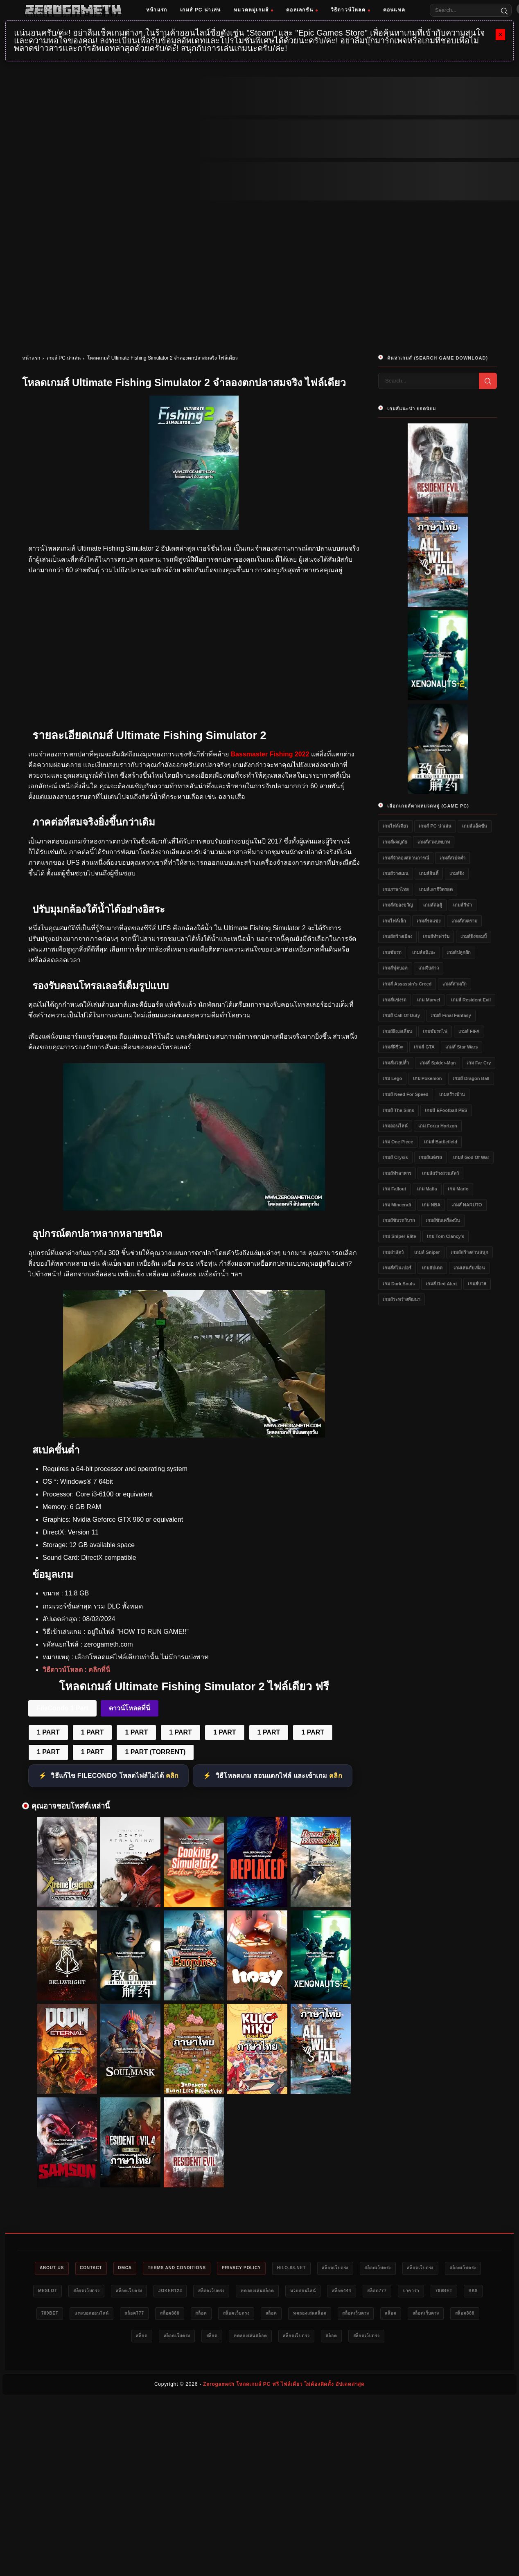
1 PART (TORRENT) (155, 1751)
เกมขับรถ (392, 952)
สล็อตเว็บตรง (366, 2268)
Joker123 (234, 2291)
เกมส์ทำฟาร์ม (436, 936)
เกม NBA (431, 1204)
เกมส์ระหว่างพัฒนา (401, 1299)
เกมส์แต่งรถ (430, 1157)
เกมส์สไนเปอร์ (397, 1267)
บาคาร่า (54, 2315)
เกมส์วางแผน (395, 873)
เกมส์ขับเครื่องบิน (443, 1220)
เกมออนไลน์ (395, 1125)
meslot (96, 2291)
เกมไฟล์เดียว (395, 825)
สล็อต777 (467, 2291)
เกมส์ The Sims (398, 1110)
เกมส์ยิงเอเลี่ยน (397, 1031)
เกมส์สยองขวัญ (398, 904)
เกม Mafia (427, 1188)
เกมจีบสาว (428, 967)
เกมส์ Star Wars (461, 1046)
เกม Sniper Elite (399, 1236)
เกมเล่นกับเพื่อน (469, 1267)
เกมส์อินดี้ (428, 873)
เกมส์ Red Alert (441, 1283)
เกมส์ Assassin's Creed (407, 983)
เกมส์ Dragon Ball (471, 1078)
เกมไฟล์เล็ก (394, 920)
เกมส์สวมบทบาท (433, 841)
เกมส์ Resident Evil (471, 999)
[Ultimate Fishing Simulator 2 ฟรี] (194, 1435)
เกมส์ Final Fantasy (451, 1015)
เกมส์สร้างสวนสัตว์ (440, 1173)
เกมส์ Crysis (395, 1157)
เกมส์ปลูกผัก (459, 952)
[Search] (504, 10)
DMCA (133, 2268)
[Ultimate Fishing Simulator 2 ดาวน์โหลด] (194, 1208)
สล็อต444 (427, 2291)
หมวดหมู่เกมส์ (253, 10)
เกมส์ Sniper (427, 1252)
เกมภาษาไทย (395, 889)
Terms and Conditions (191, 2268)
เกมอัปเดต (432, 1267)
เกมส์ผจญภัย (395, 841)
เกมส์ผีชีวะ (393, 1046)
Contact (95, 2268)
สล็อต (329, 2315)
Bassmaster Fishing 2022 (269, 754)
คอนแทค (394, 10)
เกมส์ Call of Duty (401, 1015)
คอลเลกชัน (302, 10)
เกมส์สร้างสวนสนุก (469, 1252)
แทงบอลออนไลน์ (204, 2315)
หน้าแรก (156, 10)
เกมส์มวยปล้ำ (396, 1062)
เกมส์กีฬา (462, 904)
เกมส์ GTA (424, 1046)
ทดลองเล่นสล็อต (332, 2291)
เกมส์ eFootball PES (446, 1110)
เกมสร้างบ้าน (452, 1094)
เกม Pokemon (427, 1078)
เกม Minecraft (397, 1204)
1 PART (48, 1732)
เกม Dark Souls (399, 1283)
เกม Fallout (394, 1188)
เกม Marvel (428, 999)
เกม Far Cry (479, 1062)
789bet (91, 2315)
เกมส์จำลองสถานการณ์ (406, 857)
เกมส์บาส (477, 1283)
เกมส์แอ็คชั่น (474, 825)
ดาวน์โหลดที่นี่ (129, 1708)
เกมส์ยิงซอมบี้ (473, 936)
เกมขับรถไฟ (435, 1031)
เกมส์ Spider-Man (438, 1062)
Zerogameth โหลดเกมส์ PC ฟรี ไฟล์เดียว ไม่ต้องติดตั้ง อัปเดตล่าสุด (284, 2387)
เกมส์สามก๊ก (454, 983)
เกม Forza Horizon (437, 1125)
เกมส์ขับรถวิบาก (399, 1220)
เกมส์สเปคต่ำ (452, 857)
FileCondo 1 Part (62, 1708)
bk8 (124, 2315)
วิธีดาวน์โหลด (350, 10)
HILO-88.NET (318, 2268)
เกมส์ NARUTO (466, 1204)
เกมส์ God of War (471, 1157)
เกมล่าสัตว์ (393, 1252)
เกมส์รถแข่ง (428, 920)
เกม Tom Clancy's (445, 1236)
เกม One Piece (398, 1141)
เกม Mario (458, 1188)
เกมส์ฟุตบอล (395, 967)
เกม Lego (392, 1078)
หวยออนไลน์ (383, 2291)
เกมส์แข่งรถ (394, 999)
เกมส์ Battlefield (440, 1141)
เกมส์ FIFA (469, 1031)
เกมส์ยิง (456, 873)
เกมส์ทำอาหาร (397, 1173)
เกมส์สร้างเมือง (397, 936)
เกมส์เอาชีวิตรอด (436, 889)
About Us (51, 2268)
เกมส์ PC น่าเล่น (200, 10)
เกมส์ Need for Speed (406, 1094)
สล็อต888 (293, 2315)
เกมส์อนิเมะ (424, 952)
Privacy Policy (262, 2268)
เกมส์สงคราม (464, 920)
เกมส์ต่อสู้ (432, 904)
